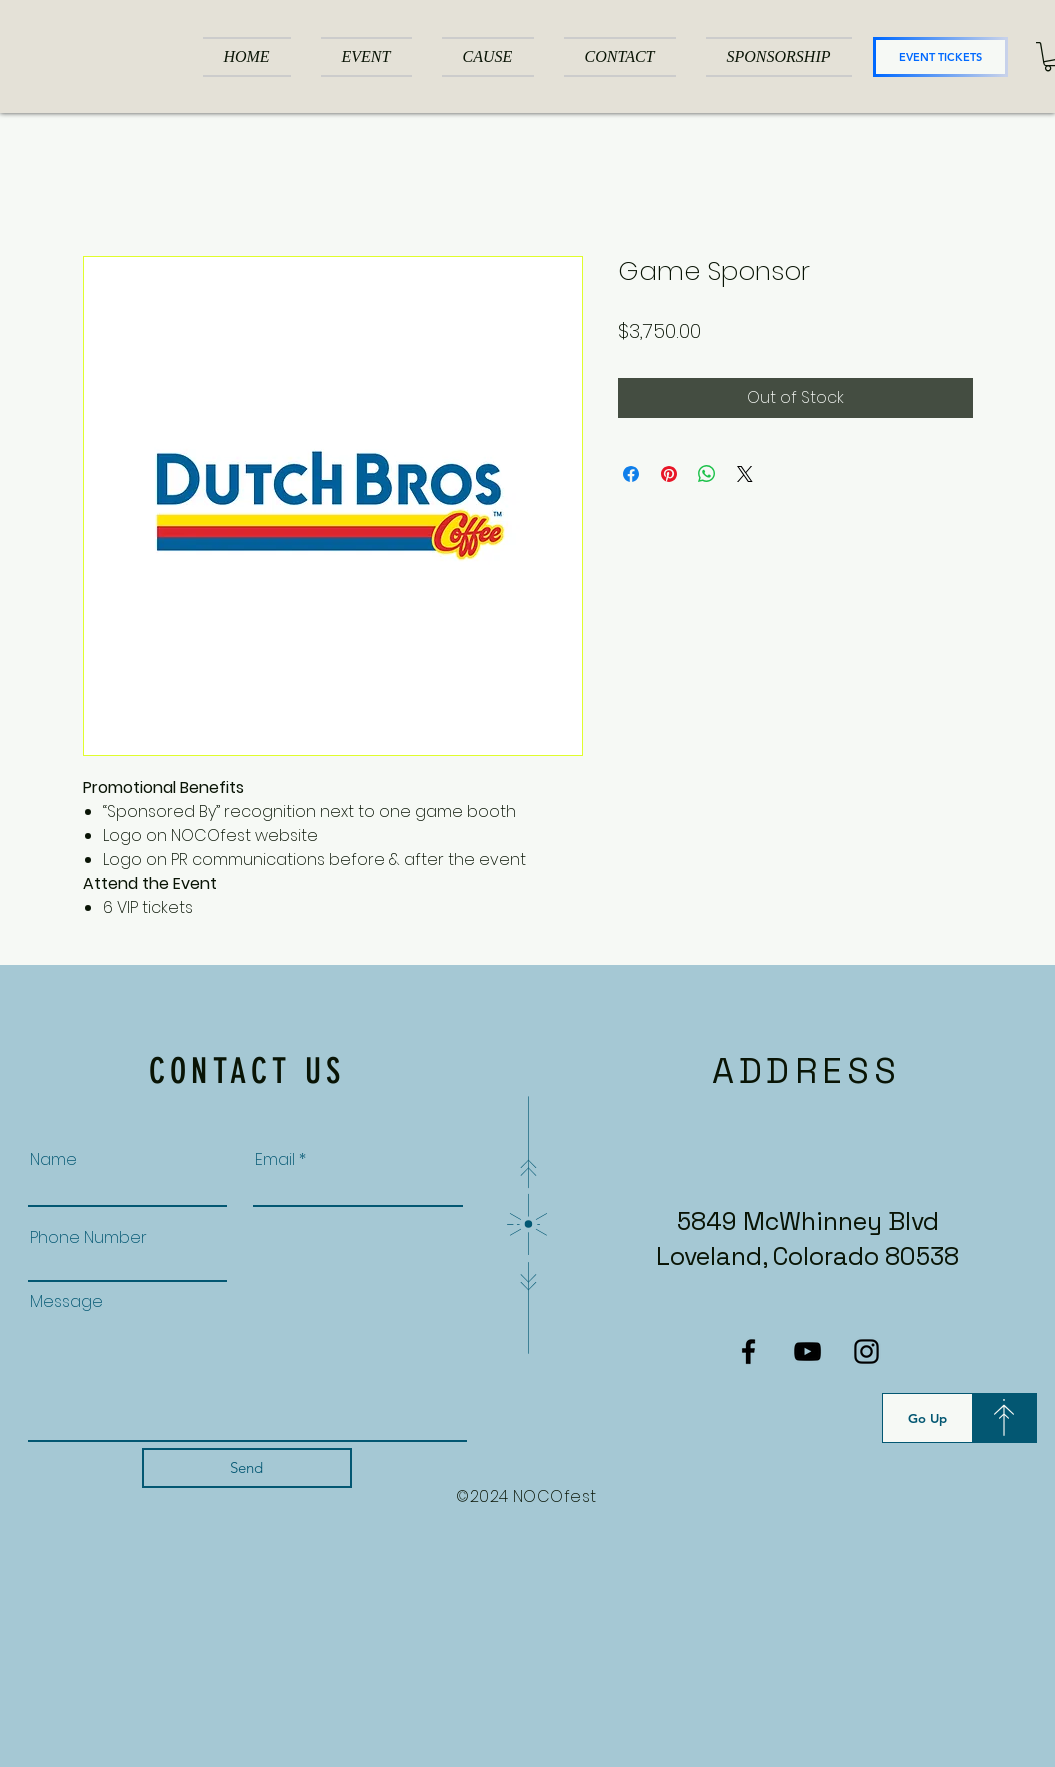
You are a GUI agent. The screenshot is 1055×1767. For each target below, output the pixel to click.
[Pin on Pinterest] (669, 474)
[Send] (247, 1468)
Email (275, 1160)
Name (53, 1160)
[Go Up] (927, 1418)
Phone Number (88, 1238)
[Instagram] (866, 1351)
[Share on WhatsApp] (707, 474)
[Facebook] (748, 1351)
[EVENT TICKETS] (940, 57)
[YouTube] (807, 1351)
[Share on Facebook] (631, 474)
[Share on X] (745, 474)
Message (66, 1302)
